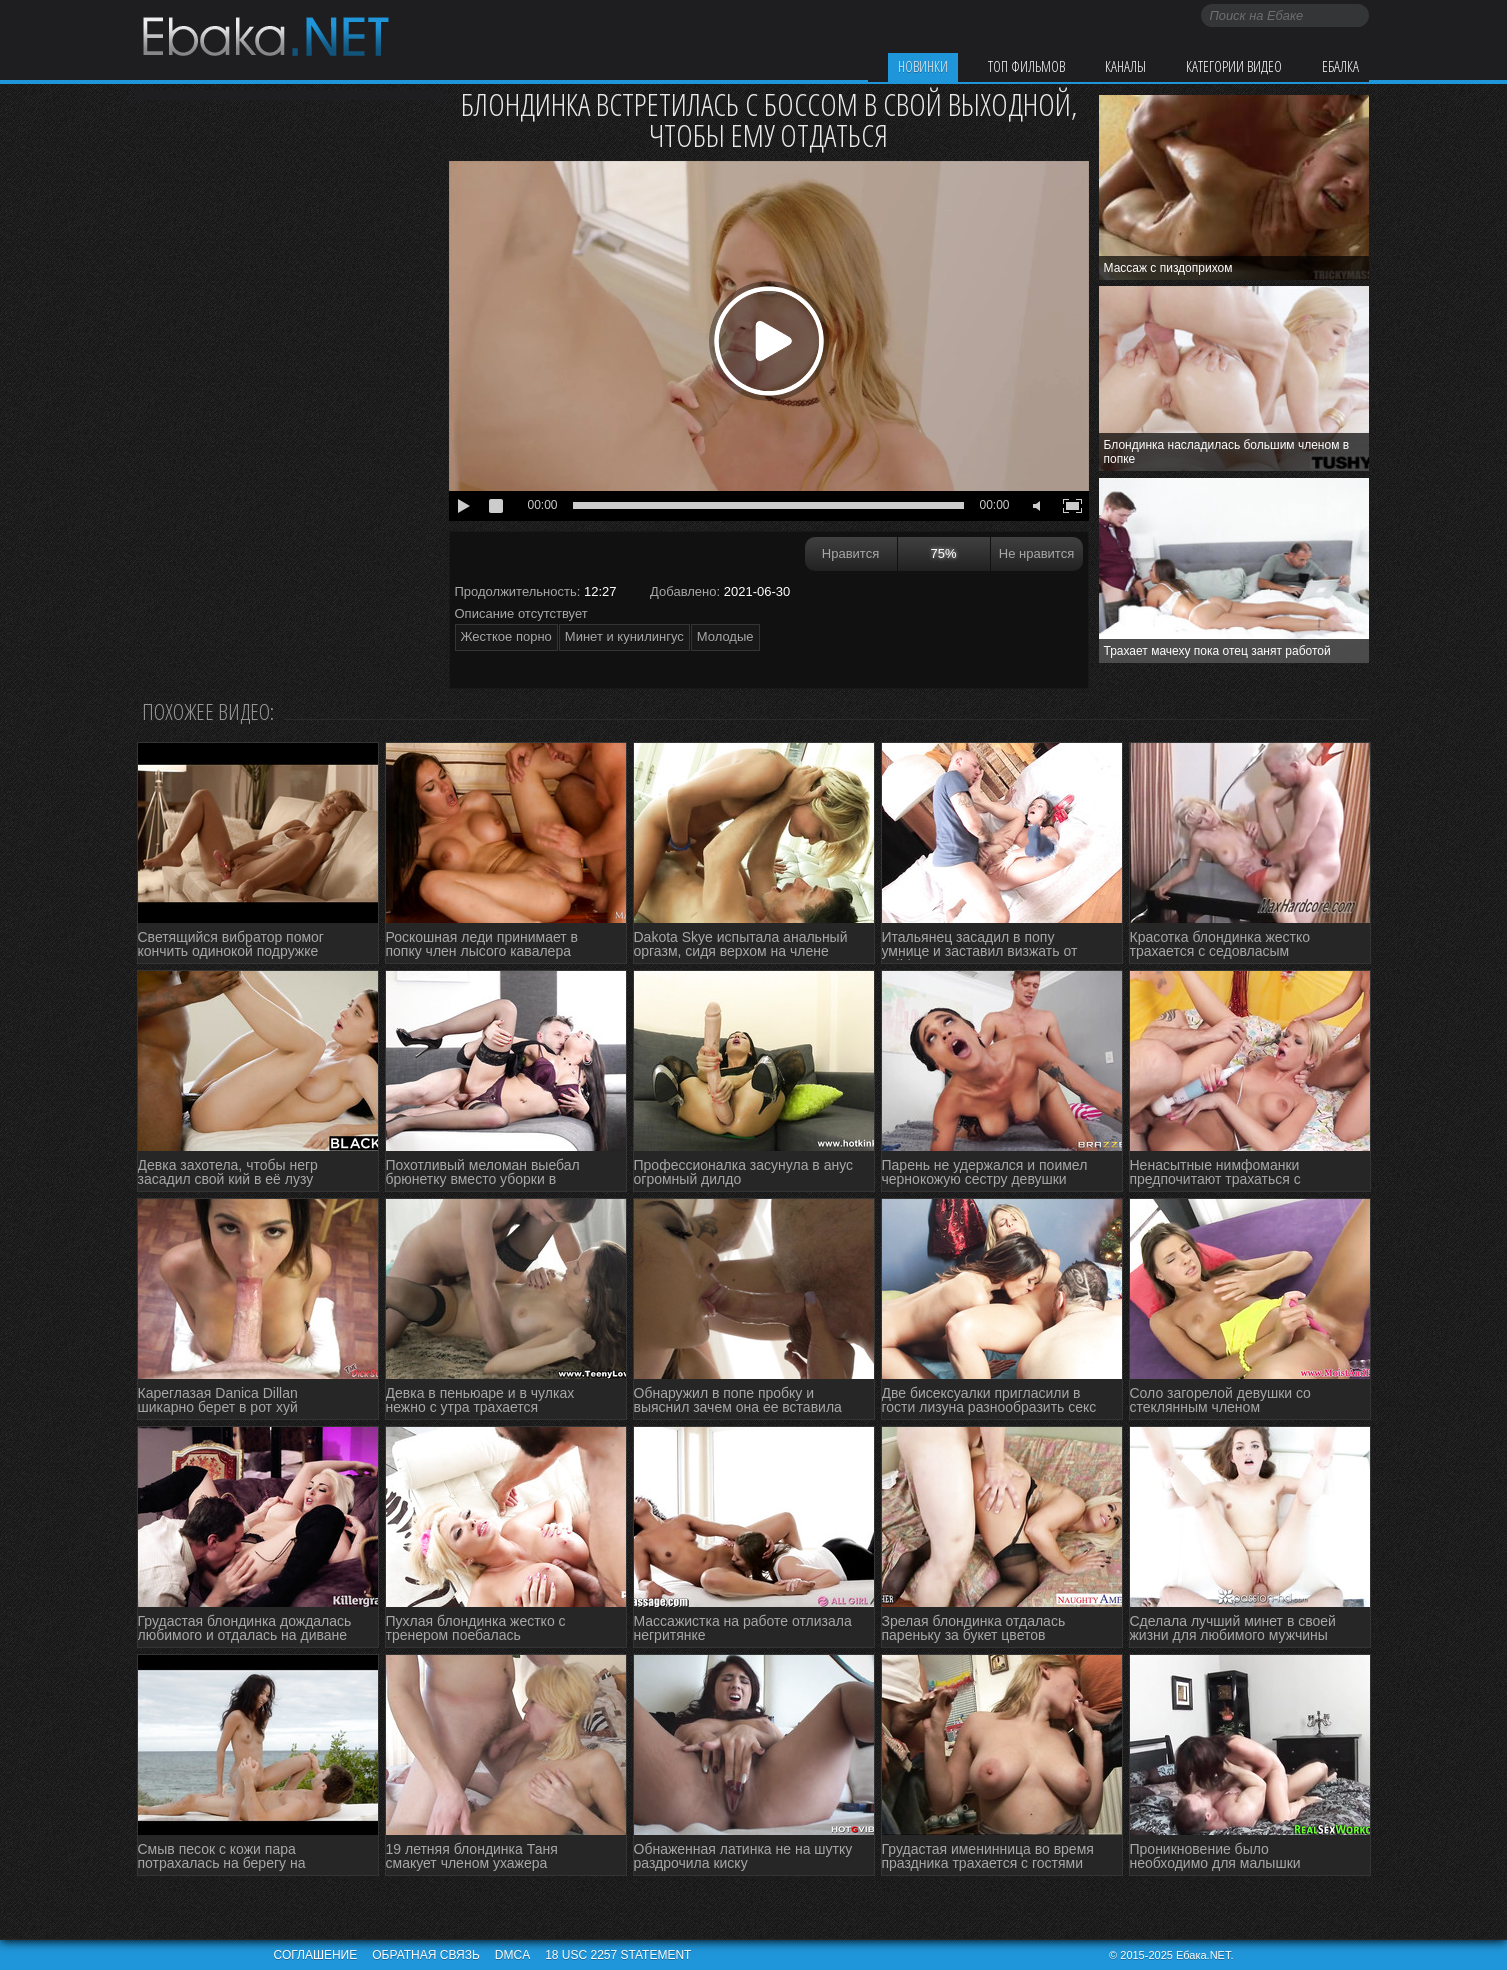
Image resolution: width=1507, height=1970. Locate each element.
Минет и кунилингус (624, 636)
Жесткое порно (506, 636)
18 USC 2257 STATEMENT (618, 1955)
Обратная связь (426, 1955)
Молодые (725, 636)
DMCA (512, 1955)
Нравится (850, 553)
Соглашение (316, 1955)
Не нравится (1036, 553)
